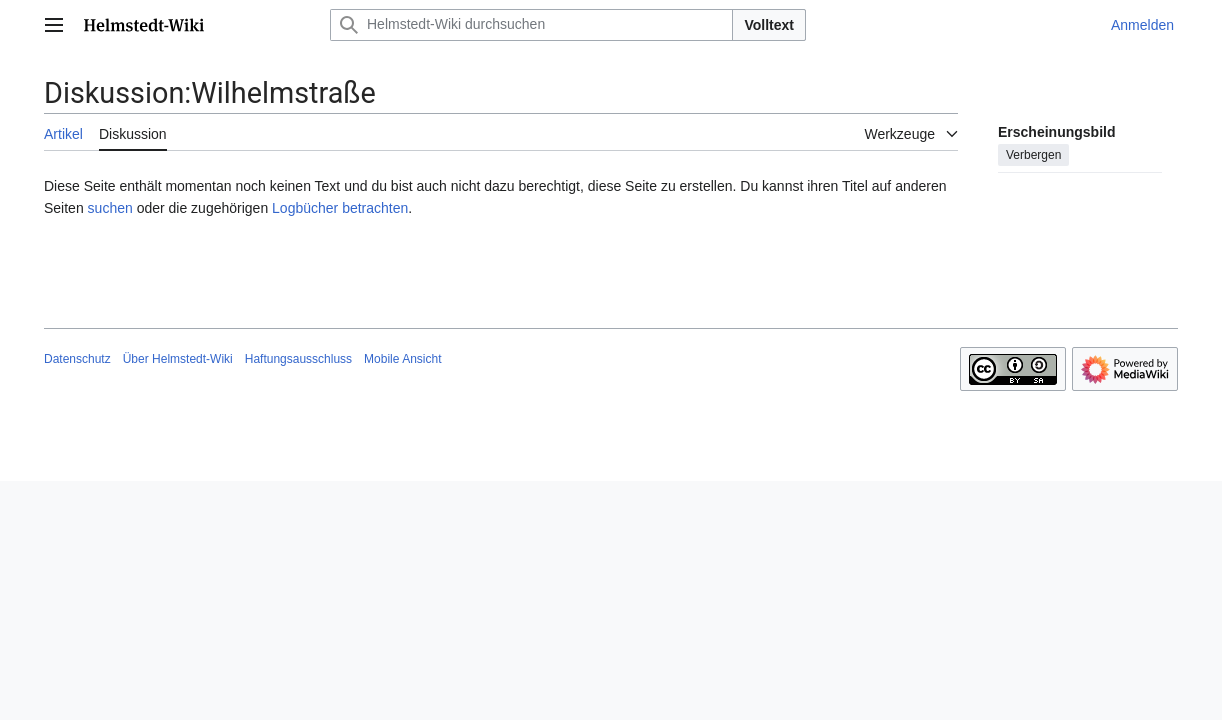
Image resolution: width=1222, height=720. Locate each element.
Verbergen (1033, 155)
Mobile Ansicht (402, 359)
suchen (110, 208)
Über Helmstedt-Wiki (178, 359)
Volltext (769, 25)
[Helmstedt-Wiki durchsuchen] (531, 25)
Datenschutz (77, 359)
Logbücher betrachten (340, 208)
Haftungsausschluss (298, 359)
